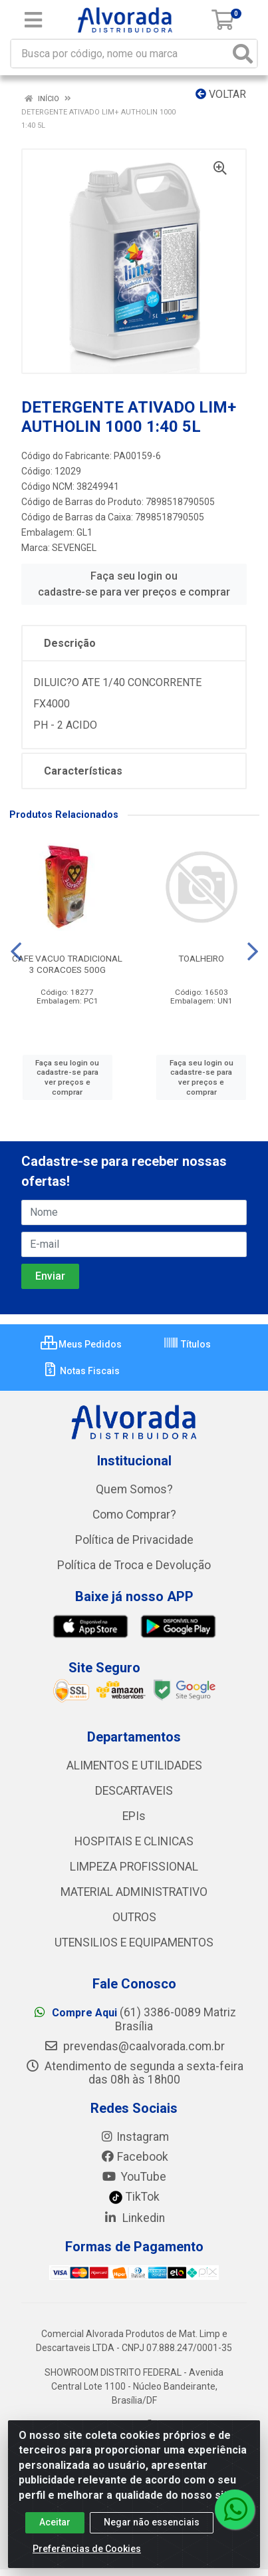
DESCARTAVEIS (134, 1790)
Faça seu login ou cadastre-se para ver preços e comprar (134, 584)
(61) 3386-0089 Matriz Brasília (134, 2019)
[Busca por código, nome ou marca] (120, 53)
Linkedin (134, 2218)
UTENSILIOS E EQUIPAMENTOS (134, 1942)
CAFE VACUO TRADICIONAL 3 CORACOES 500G (67, 964)
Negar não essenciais (152, 2528)
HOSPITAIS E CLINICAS (134, 1841)
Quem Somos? (134, 1489)
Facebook (134, 2156)
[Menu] (33, 20)
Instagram (134, 2136)
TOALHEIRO (201, 958)
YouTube (134, 2176)
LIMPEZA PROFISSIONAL (134, 1866)
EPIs (134, 1816)
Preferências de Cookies (87, 2555)
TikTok (134, 2196)
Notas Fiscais (81, 1371)
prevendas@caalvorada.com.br (134, 2046)
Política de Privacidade (134, 1540)
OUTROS (134, 1917)
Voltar (221, 94)
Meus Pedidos (81, 1344)
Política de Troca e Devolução (134, 1565)
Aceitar (54, 2528)
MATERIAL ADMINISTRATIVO (134, 1892)
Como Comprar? (134, 1514)
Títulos (187, 1344)
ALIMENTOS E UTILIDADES (134, 1765)
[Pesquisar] (243, 53)
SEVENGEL (74, 547)
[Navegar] (16, 952)
